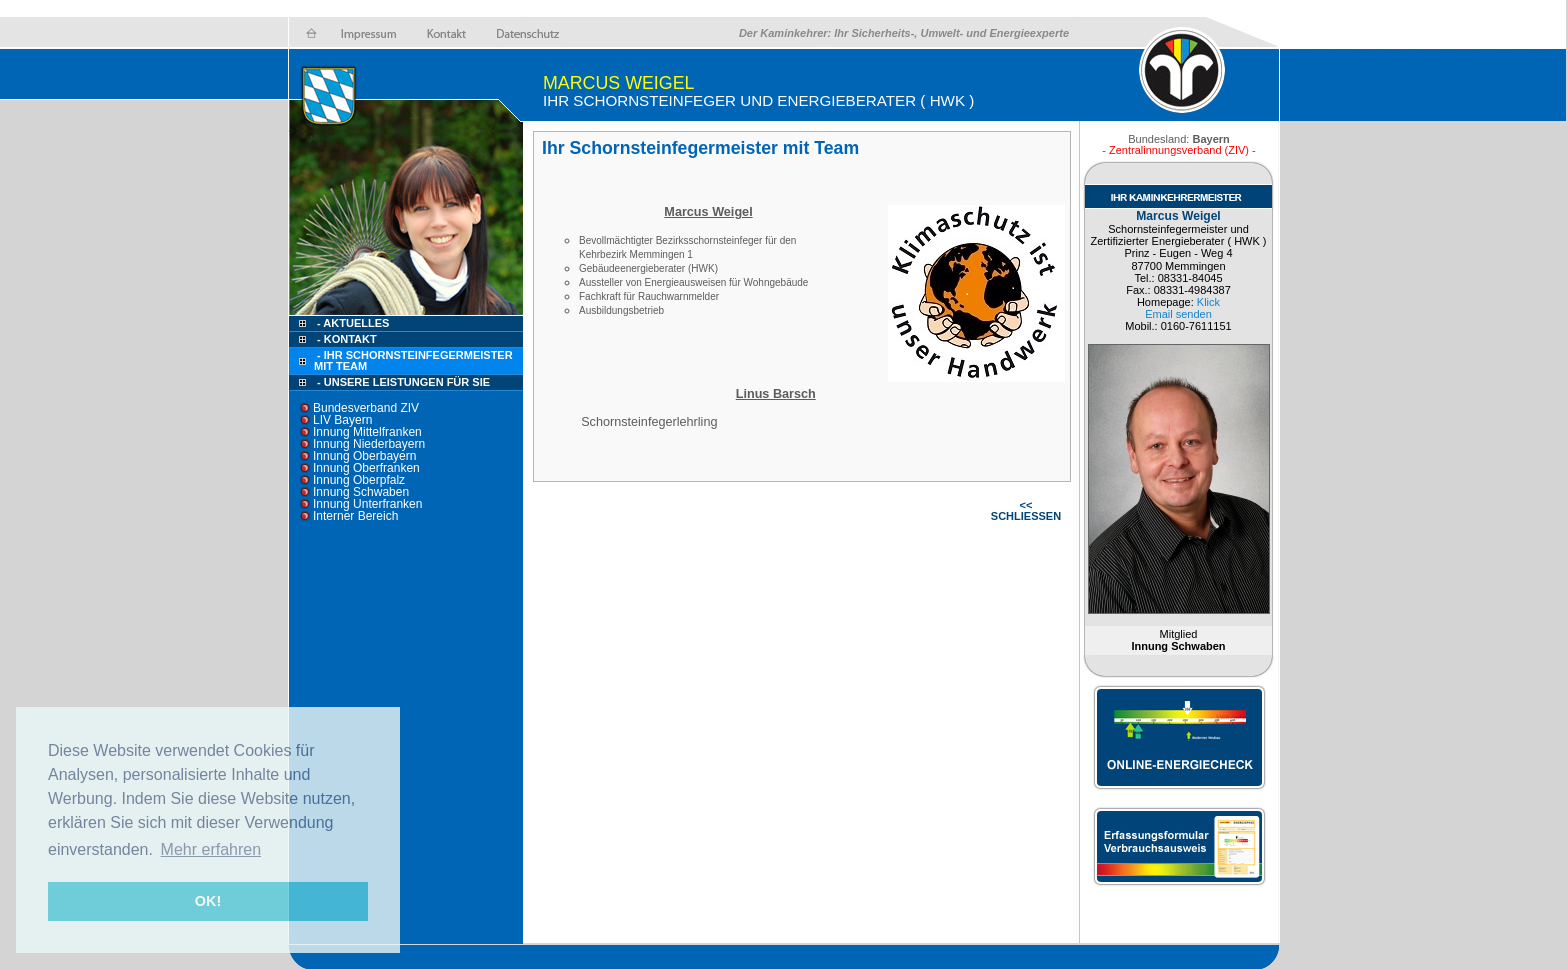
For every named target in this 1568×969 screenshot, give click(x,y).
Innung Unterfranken (367, 504)
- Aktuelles (351, 323)
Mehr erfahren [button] (211, 849)
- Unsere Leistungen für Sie (403, 382)
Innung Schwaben (361, 492)
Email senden (1178, 314)
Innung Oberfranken (366, 468)
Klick (1208, 302)
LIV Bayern (342, 420)
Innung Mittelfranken (367, 432)
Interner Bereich (355, 516)
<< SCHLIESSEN (1026, 510)
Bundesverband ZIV (366, 408)
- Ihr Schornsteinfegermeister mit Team (413, 360)
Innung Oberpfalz (359, 480)
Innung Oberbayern (364, 456)
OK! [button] (208, 901)
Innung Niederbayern (369, 444)
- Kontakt (345, 339)
